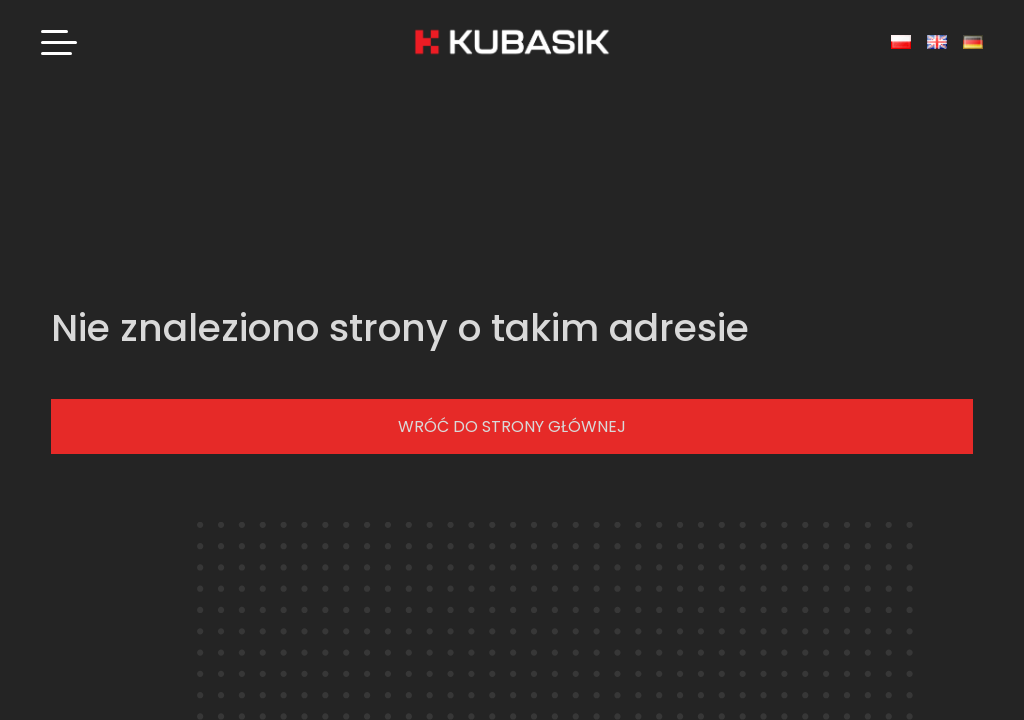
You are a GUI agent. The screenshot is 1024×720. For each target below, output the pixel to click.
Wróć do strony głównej (512, 426)
